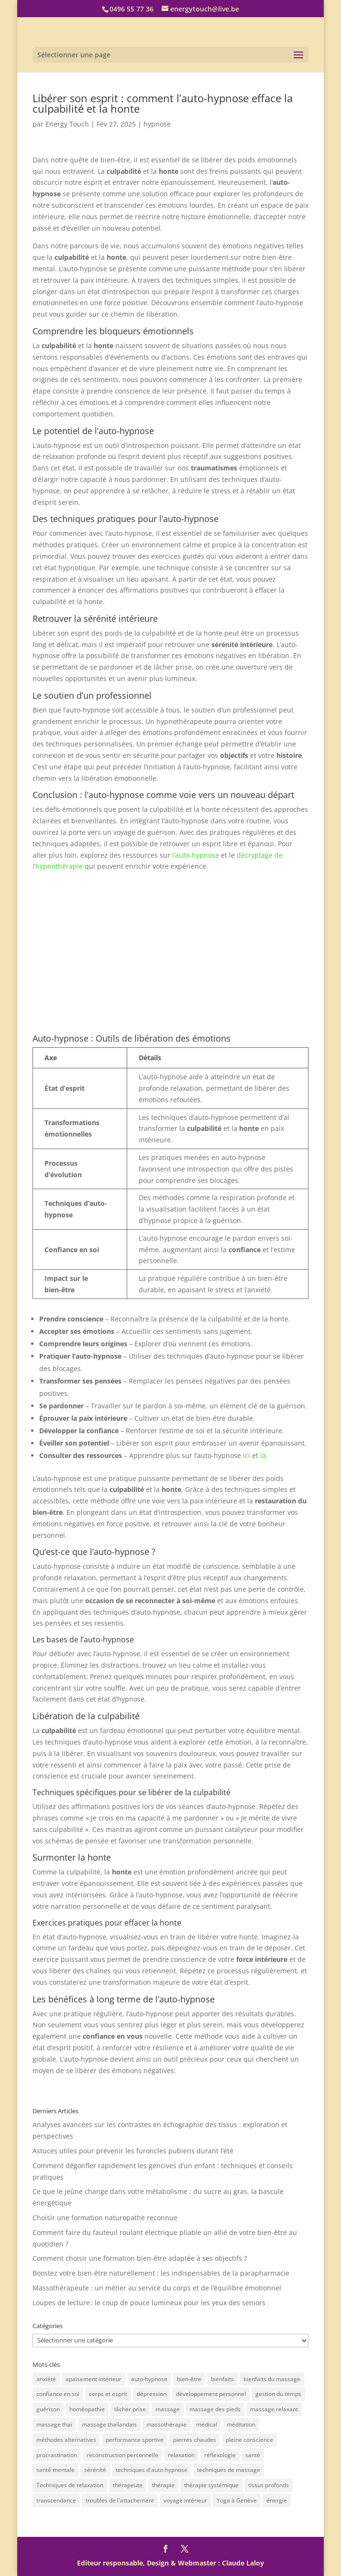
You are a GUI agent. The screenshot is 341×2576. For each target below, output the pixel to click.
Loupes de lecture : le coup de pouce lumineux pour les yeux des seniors (149, 2302)
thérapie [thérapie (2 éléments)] (163, 2485)
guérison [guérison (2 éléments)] (48, 2409)
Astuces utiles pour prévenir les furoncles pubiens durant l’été (133, 2150)
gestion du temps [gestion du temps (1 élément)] (278, 2394)
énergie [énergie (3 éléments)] (276, 2500)
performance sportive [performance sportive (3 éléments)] (135, 2440)
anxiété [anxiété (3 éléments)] (46, 2379)
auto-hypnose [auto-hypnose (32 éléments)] (149, 2379)
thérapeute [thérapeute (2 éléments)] (128, 2485)
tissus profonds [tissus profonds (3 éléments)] (268, 2485)
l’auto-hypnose (195, 855)
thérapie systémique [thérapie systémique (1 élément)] (211, 2485)
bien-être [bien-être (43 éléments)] (189, 2379)
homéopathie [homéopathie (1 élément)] (87, 2409)
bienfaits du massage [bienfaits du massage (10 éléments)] (271, 2379)
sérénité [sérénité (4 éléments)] (95, 2470)
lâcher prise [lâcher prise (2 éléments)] (130, 2409)
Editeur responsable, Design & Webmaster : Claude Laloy (170, 2562)
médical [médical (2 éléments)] (206, 2424)
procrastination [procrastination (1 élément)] (56, 2455)
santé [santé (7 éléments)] (252, 2455)
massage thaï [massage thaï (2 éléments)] (54, 2424)
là (263, 1455)
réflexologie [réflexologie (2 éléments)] (220, 2455)
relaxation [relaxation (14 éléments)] (181, 2455)
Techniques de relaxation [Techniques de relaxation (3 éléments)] (69, 2485)
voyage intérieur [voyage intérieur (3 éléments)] (185, 2500)
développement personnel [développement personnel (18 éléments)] (211, 2394)
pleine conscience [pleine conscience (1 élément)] (249, 2440)
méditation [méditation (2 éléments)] (241, 2424)
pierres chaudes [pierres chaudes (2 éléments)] (194, 2440)
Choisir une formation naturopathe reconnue (105, 2217)
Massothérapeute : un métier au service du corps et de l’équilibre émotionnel (157, 2287)
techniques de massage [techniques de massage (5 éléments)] (228, 2470)
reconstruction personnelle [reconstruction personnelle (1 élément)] (122, 2455)
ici (246, 1455)
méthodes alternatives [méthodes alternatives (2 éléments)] (66, 2440)
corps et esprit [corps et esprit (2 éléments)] (108, 2394)
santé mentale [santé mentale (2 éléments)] (55, 2470)
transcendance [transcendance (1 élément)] (56, 2500)
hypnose (157, 123)
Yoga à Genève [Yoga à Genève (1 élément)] (237, 2500)
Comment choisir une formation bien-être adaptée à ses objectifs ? (140, 2258)
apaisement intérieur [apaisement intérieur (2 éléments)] (93, 2379)
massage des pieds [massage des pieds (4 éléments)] (215, 2409)
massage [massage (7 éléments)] (167, 2409)
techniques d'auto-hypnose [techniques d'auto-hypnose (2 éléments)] (151, 2470)
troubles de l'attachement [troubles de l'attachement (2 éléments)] (120, 2500)
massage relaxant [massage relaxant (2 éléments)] (274, 2409)
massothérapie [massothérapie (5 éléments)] (166, 2424)
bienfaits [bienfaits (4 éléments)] (222, 2379)
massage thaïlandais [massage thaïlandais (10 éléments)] (109, 2424)
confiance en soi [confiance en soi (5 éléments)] (57, 2394)
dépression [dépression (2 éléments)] (151, 2394)
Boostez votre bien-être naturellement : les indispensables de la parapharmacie (161, 2273)
